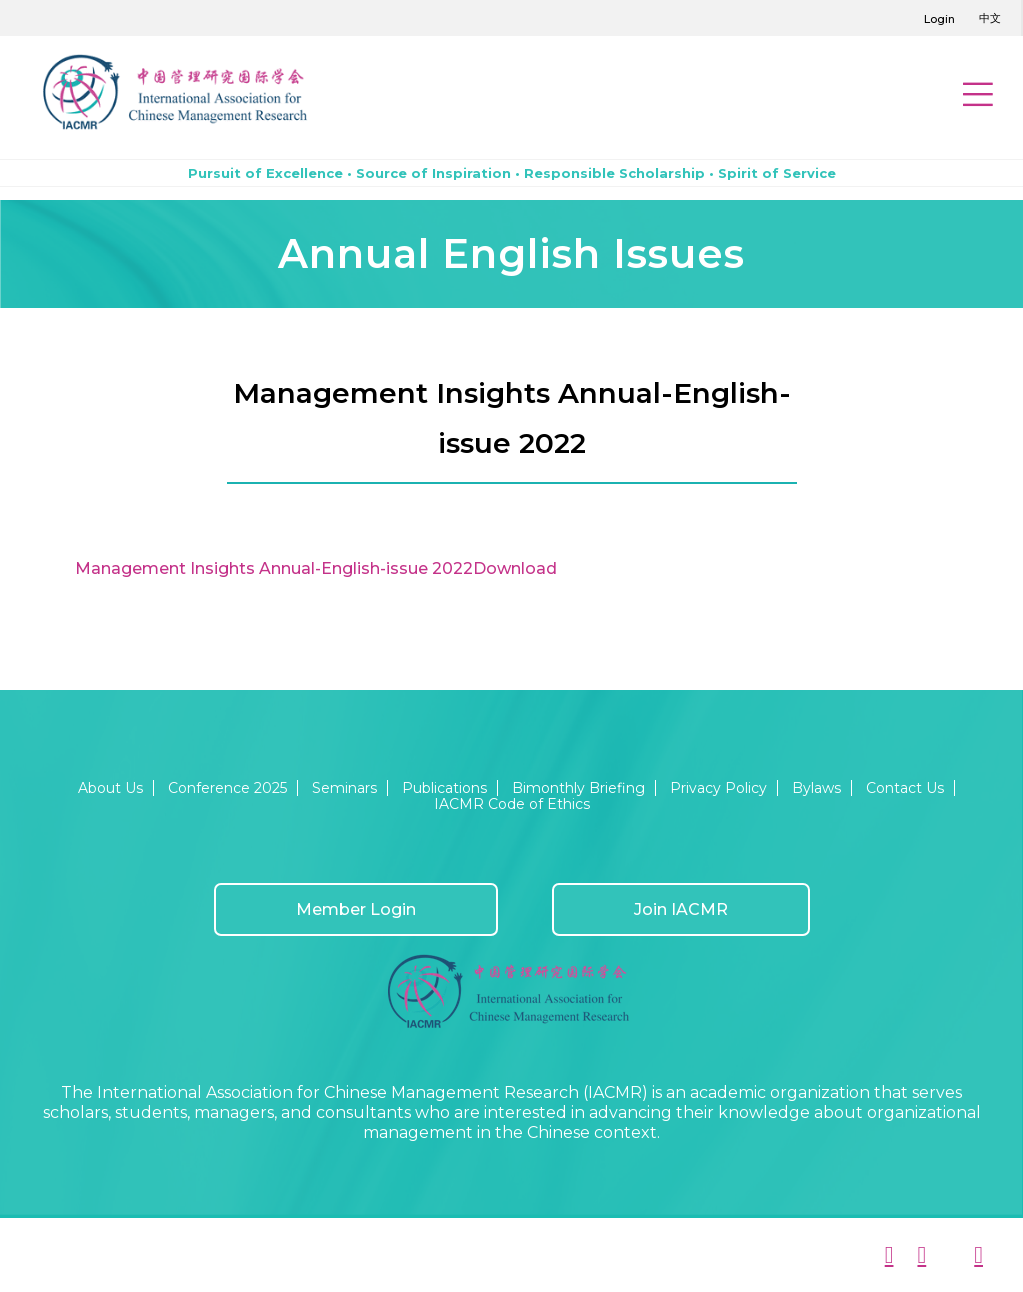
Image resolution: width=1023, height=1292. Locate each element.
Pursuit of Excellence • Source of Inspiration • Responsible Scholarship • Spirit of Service (512, 173)
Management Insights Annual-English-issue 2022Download (316, 568)
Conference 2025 (227, 788)
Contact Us (905, 788)
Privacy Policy (718, 788)
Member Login (356, 909)
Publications (444, 788)
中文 (990, 18)
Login (939, 19)
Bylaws (816, 788)
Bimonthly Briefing (578, 788)
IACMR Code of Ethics (512, 804)
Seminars (344, 788)
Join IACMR (681, 909)
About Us (110, 788)
